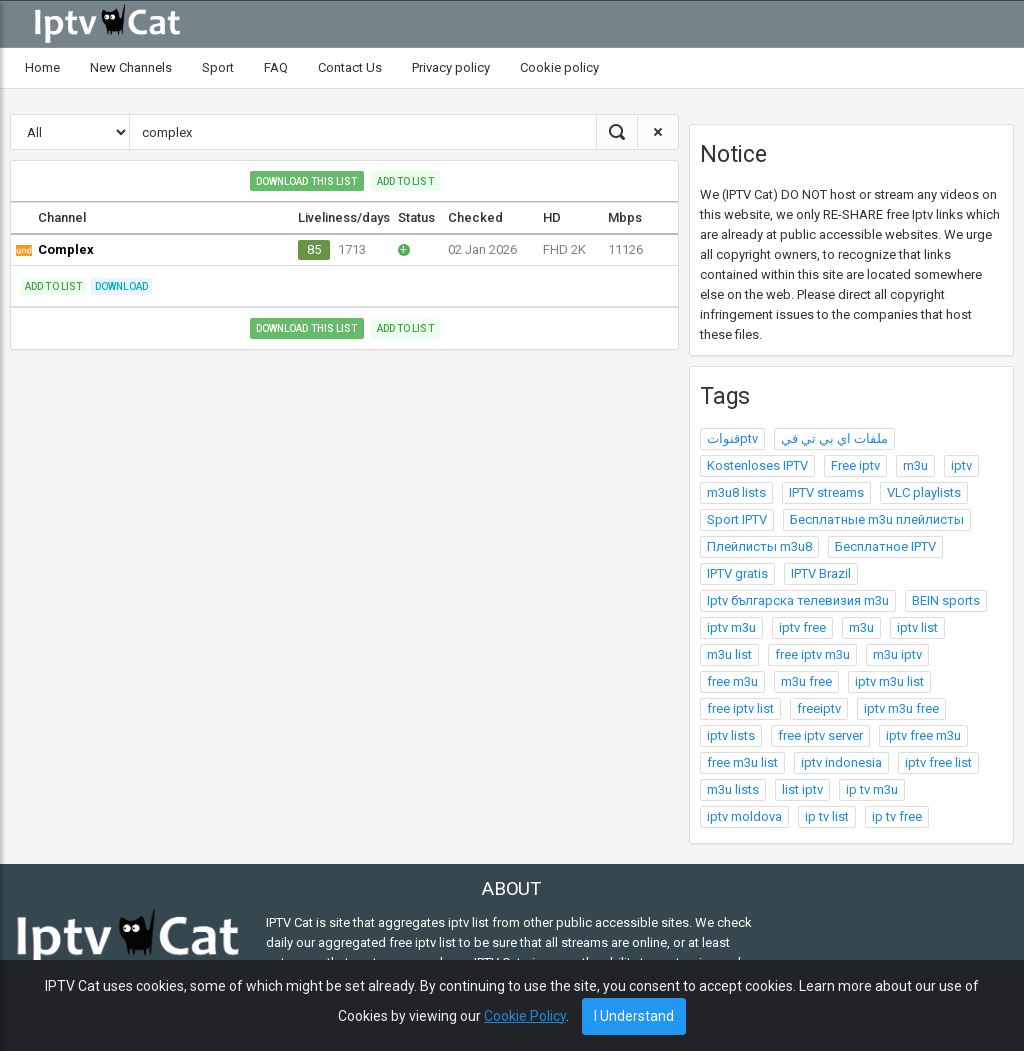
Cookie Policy (525, 1016)
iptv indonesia (841, 762)
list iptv (802, 789)
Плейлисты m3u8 (759, 546)
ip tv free (897, 816)
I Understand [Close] (634, 1016)
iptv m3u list (889, 681)
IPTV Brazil (821, 573)
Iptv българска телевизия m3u (798, 600)
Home (42, 67)
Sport (218, 67)
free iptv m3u (812, 654)
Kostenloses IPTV (757, 465)
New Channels (131, 67)
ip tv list (827, 816)
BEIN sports (946, 600)
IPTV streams (826, 492)
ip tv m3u (872, 789)
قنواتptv (732, 438)
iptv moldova (744, 816)
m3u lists (733, 789)
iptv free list (938, 762)
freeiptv (819, 708)
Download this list (307, 181)
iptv (961, 465)
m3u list (729, 654)
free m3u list (742, 762)
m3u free (806, 681)
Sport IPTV (737, 519)
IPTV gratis (737, 573)
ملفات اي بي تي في (834, 438)
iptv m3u (731, 627)
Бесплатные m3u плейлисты (877, 519)
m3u (915, 465)
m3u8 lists (736, 492)
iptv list (917, 627)
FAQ (276, 67)
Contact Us (350, 67)
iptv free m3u (923, 735)
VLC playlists (924, 492)
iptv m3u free (901, 708)
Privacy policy (451, 67)
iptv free (802, 627)
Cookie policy (559, 67)
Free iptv (855, 465)
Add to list (405, 181)
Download (121, 286)
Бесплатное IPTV (885, 546)
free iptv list (740, 708)
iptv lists (731, 735)
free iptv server (820, 735)
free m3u (732, 681)
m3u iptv (897, 654)
